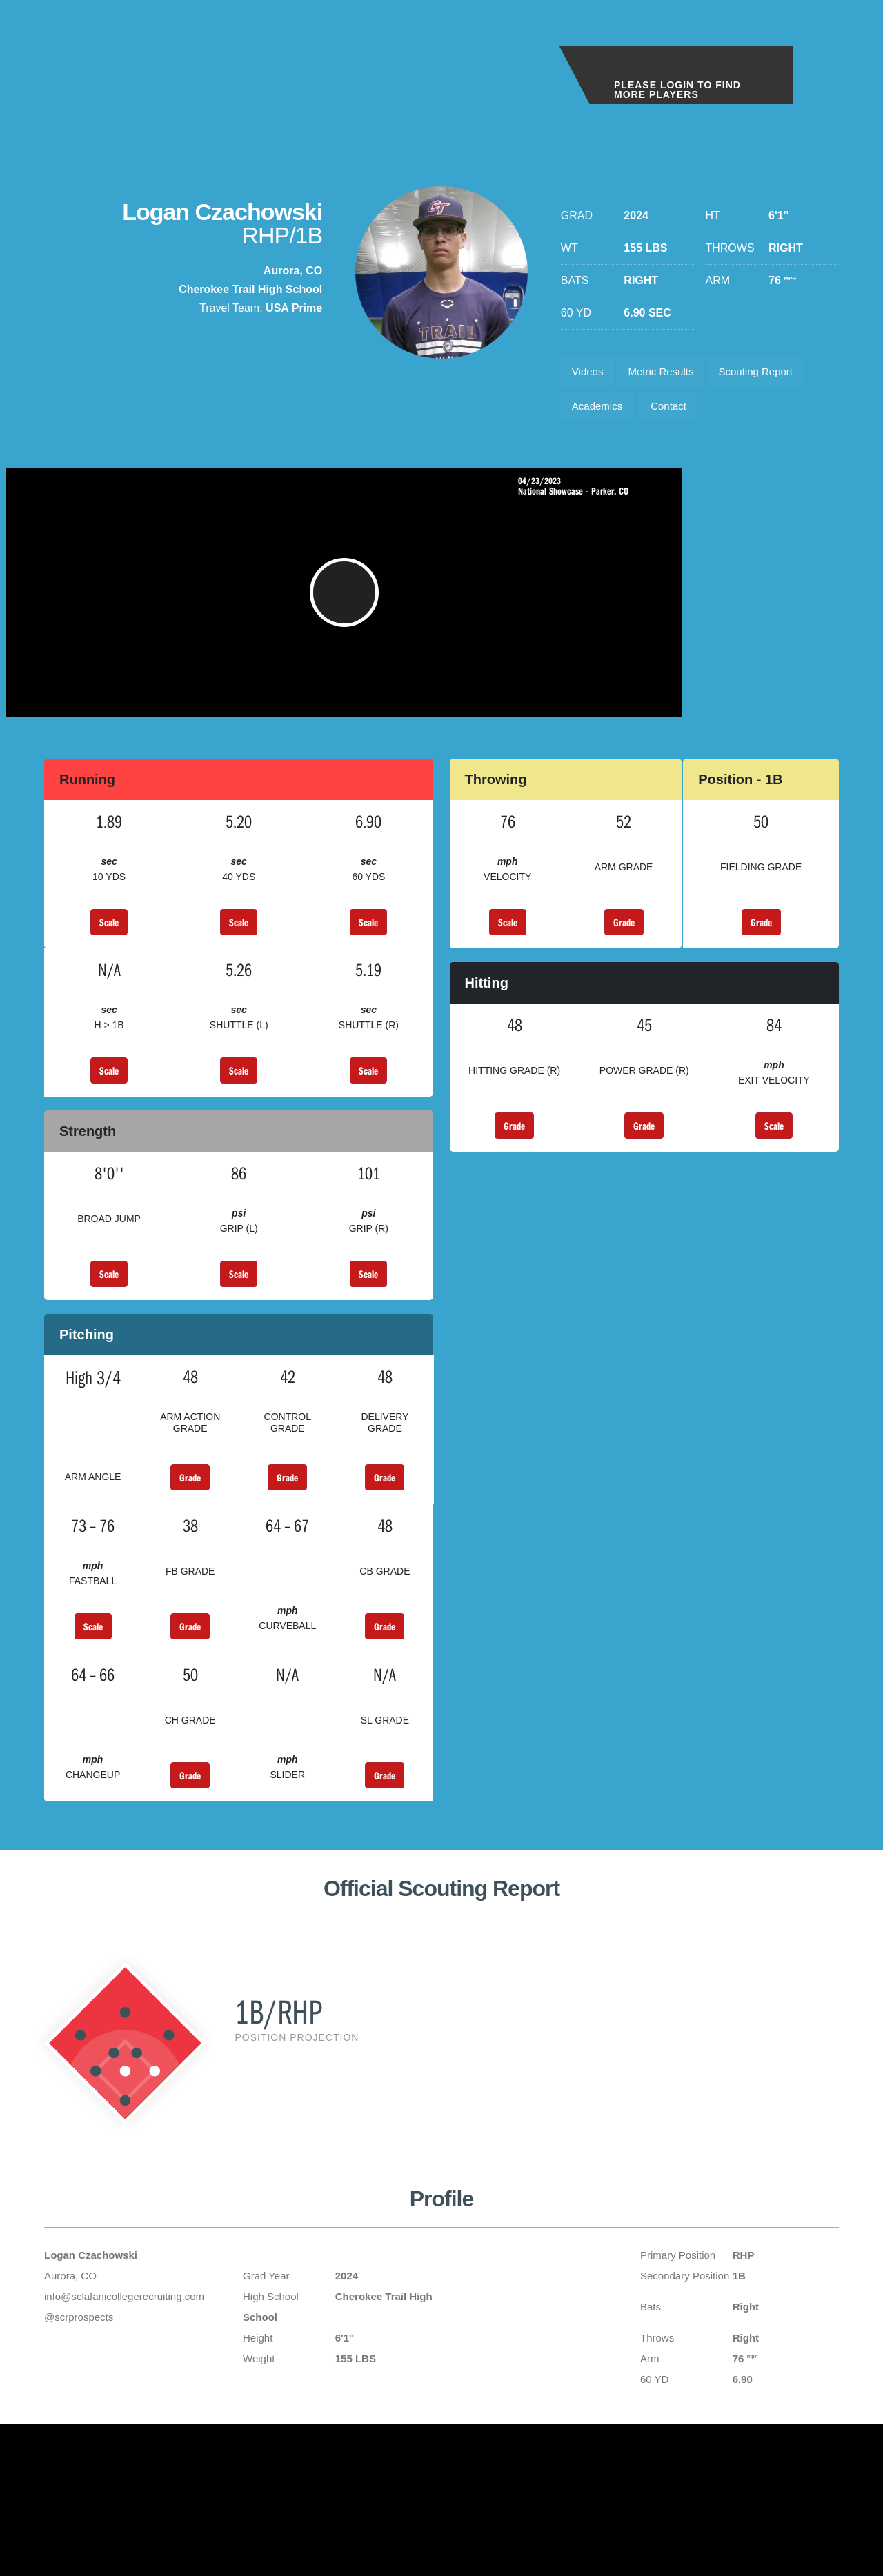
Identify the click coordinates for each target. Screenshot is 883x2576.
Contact (677, 412)
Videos (590, 373)
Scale (109, 944)
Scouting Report (771, 373)
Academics (600, 412)
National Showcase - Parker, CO (678, 494)
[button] (284, 607)
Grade (624, 944)
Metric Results (669, 373)
